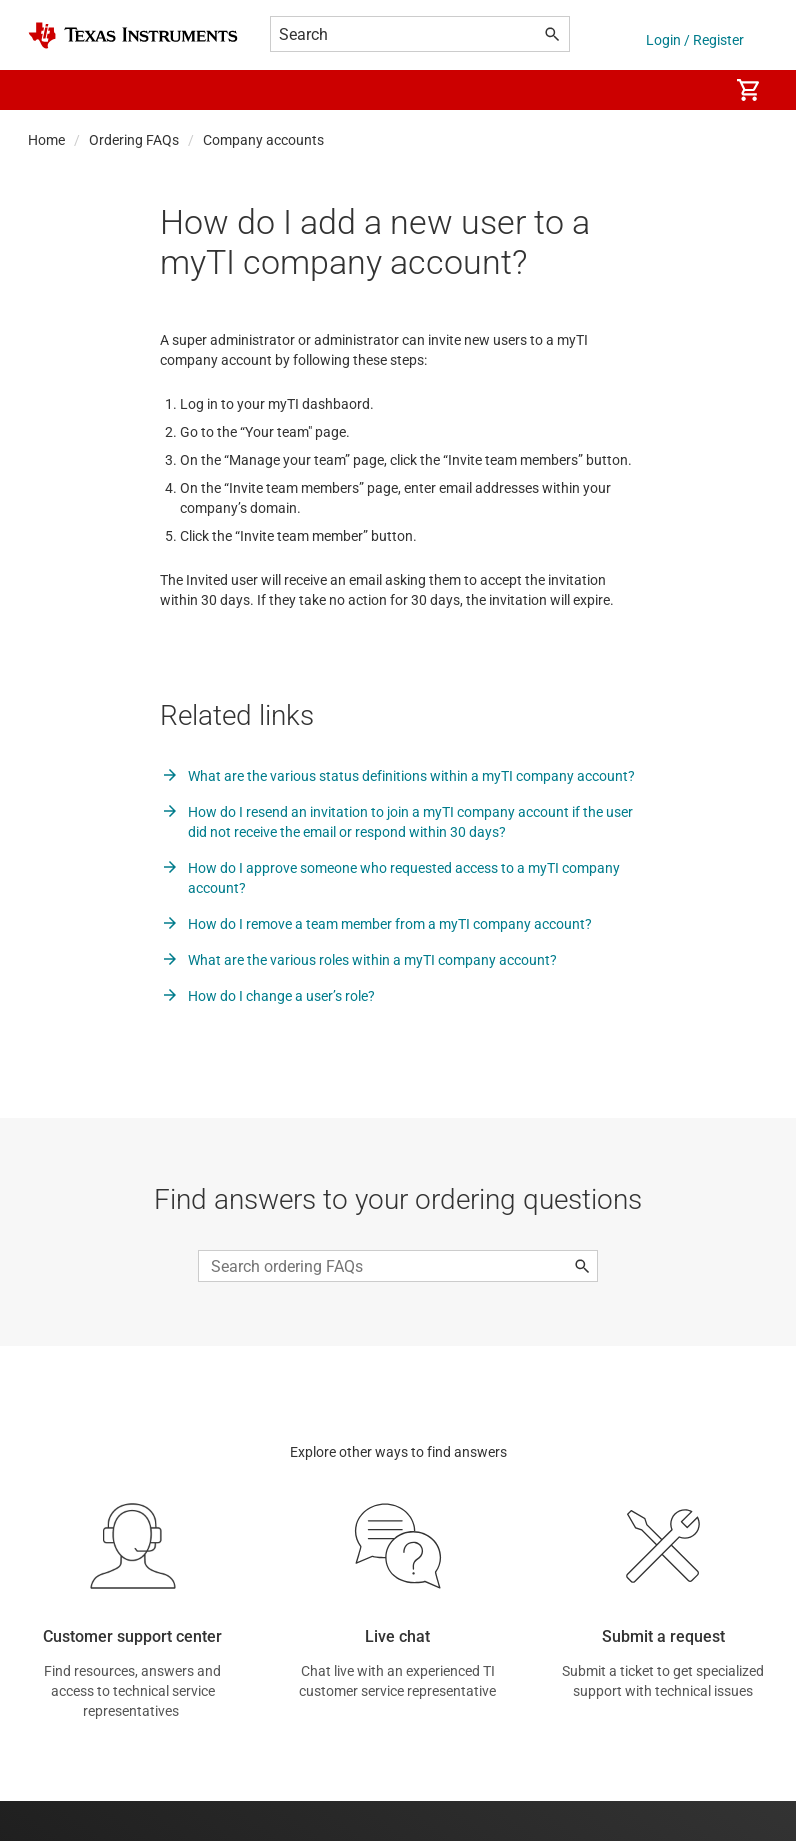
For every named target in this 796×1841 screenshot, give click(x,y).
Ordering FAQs (134, 140)
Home (46, 140)
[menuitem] (692, 90)
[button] (48, 90)
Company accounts (263, 140)
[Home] (133, 35)
